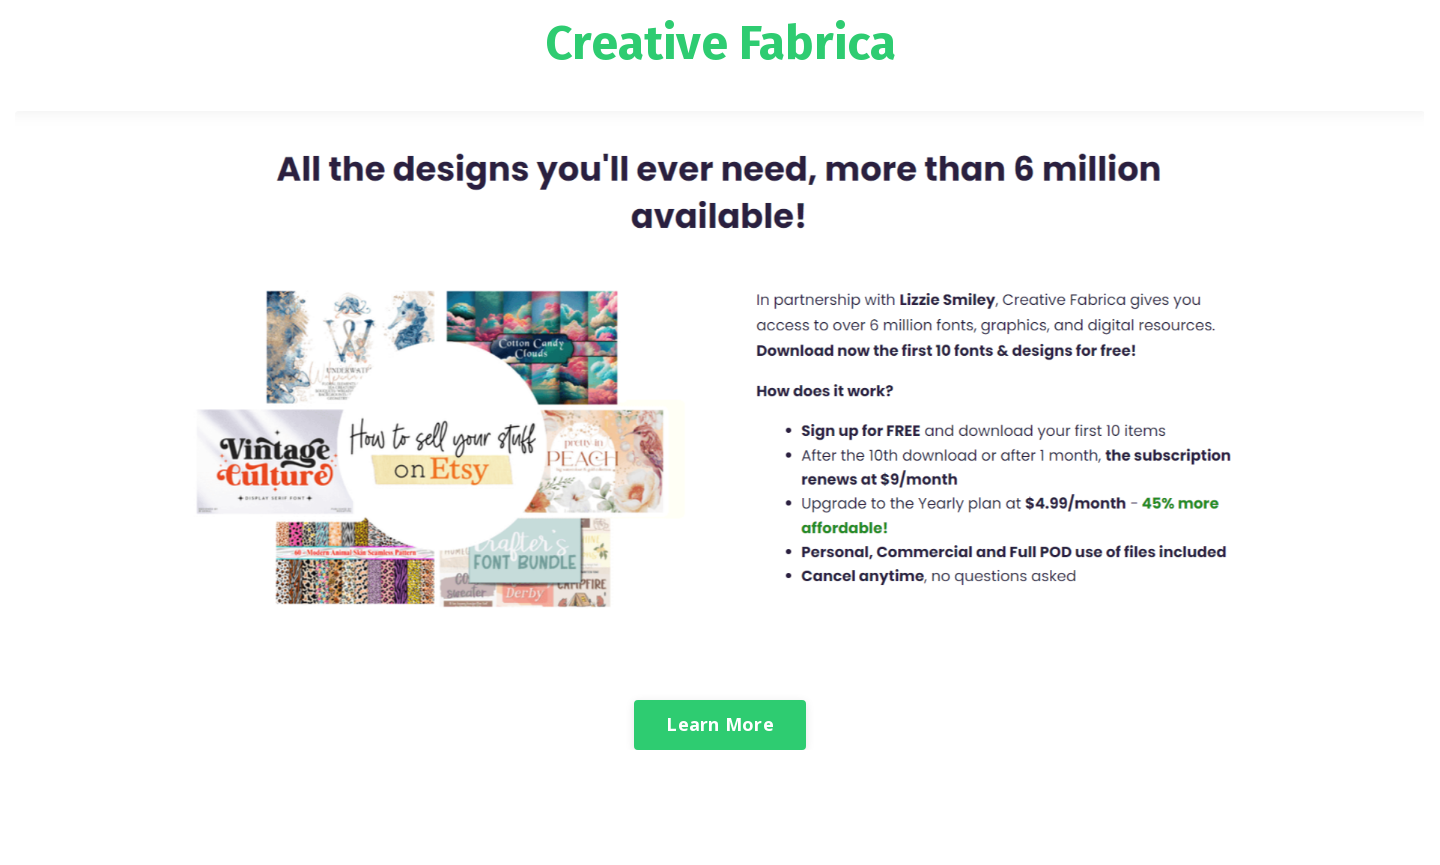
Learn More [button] (720, 724)
